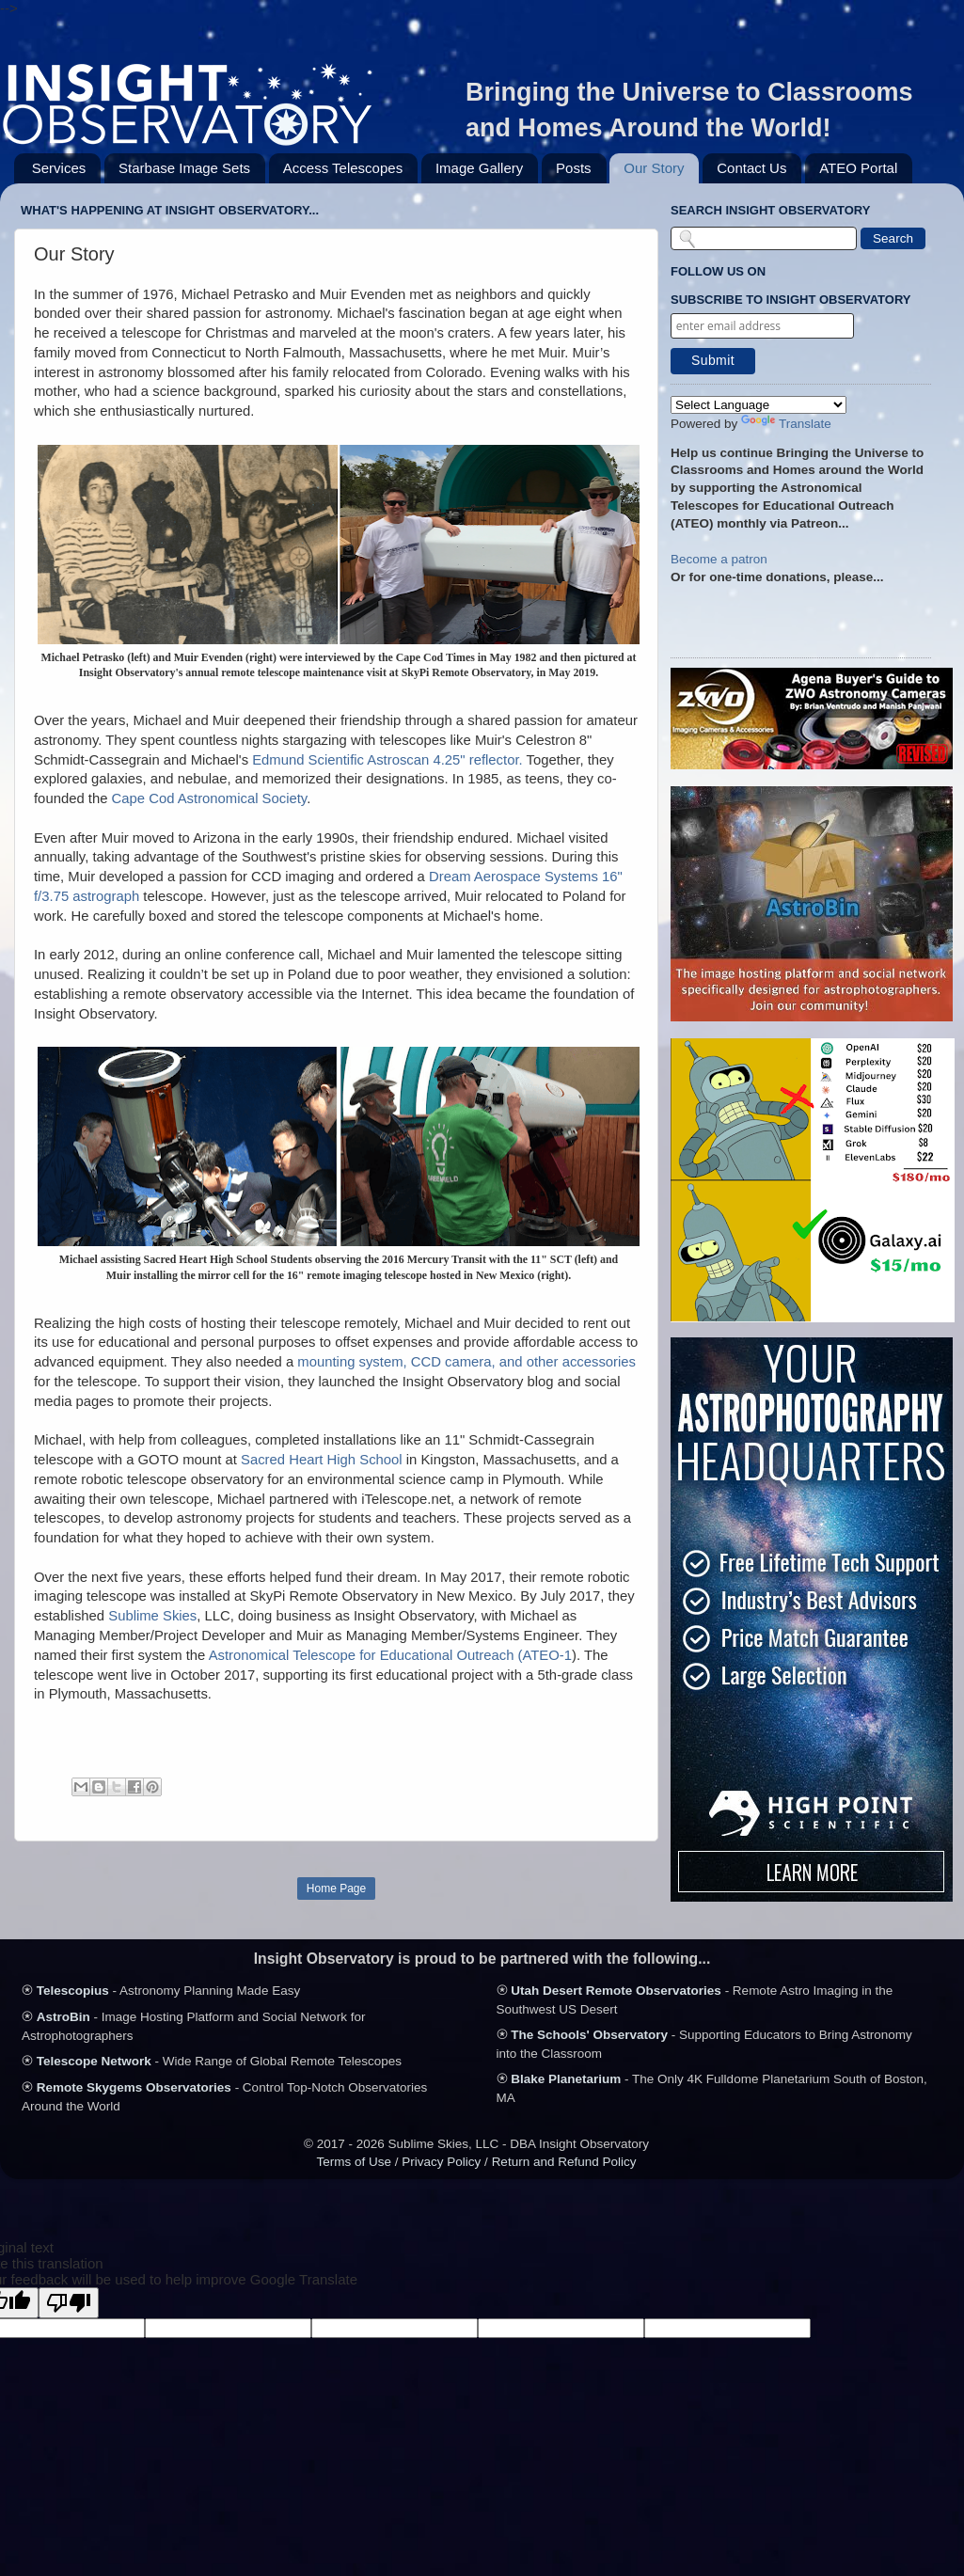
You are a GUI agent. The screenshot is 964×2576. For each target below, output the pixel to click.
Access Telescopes (343, 168)
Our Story (654, 168)
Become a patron (719, 559)
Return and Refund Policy (564, 2162)
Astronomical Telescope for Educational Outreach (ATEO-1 (390, 1655)
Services (59, 168)
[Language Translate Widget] (758, 405)
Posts (574, 168)
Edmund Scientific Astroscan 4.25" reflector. (387, 759)
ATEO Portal (858, 168)
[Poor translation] (69, 2302)
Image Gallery (479, 168)
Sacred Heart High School (322, 1459)
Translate (786, 424)
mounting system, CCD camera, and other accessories (466, 1361)
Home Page (336, 1888)
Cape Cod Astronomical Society (210, 798)
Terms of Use (354, 2162)
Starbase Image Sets (184, 168)
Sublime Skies (152, 1615)
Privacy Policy (441, 2162)
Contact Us (751, 168)
